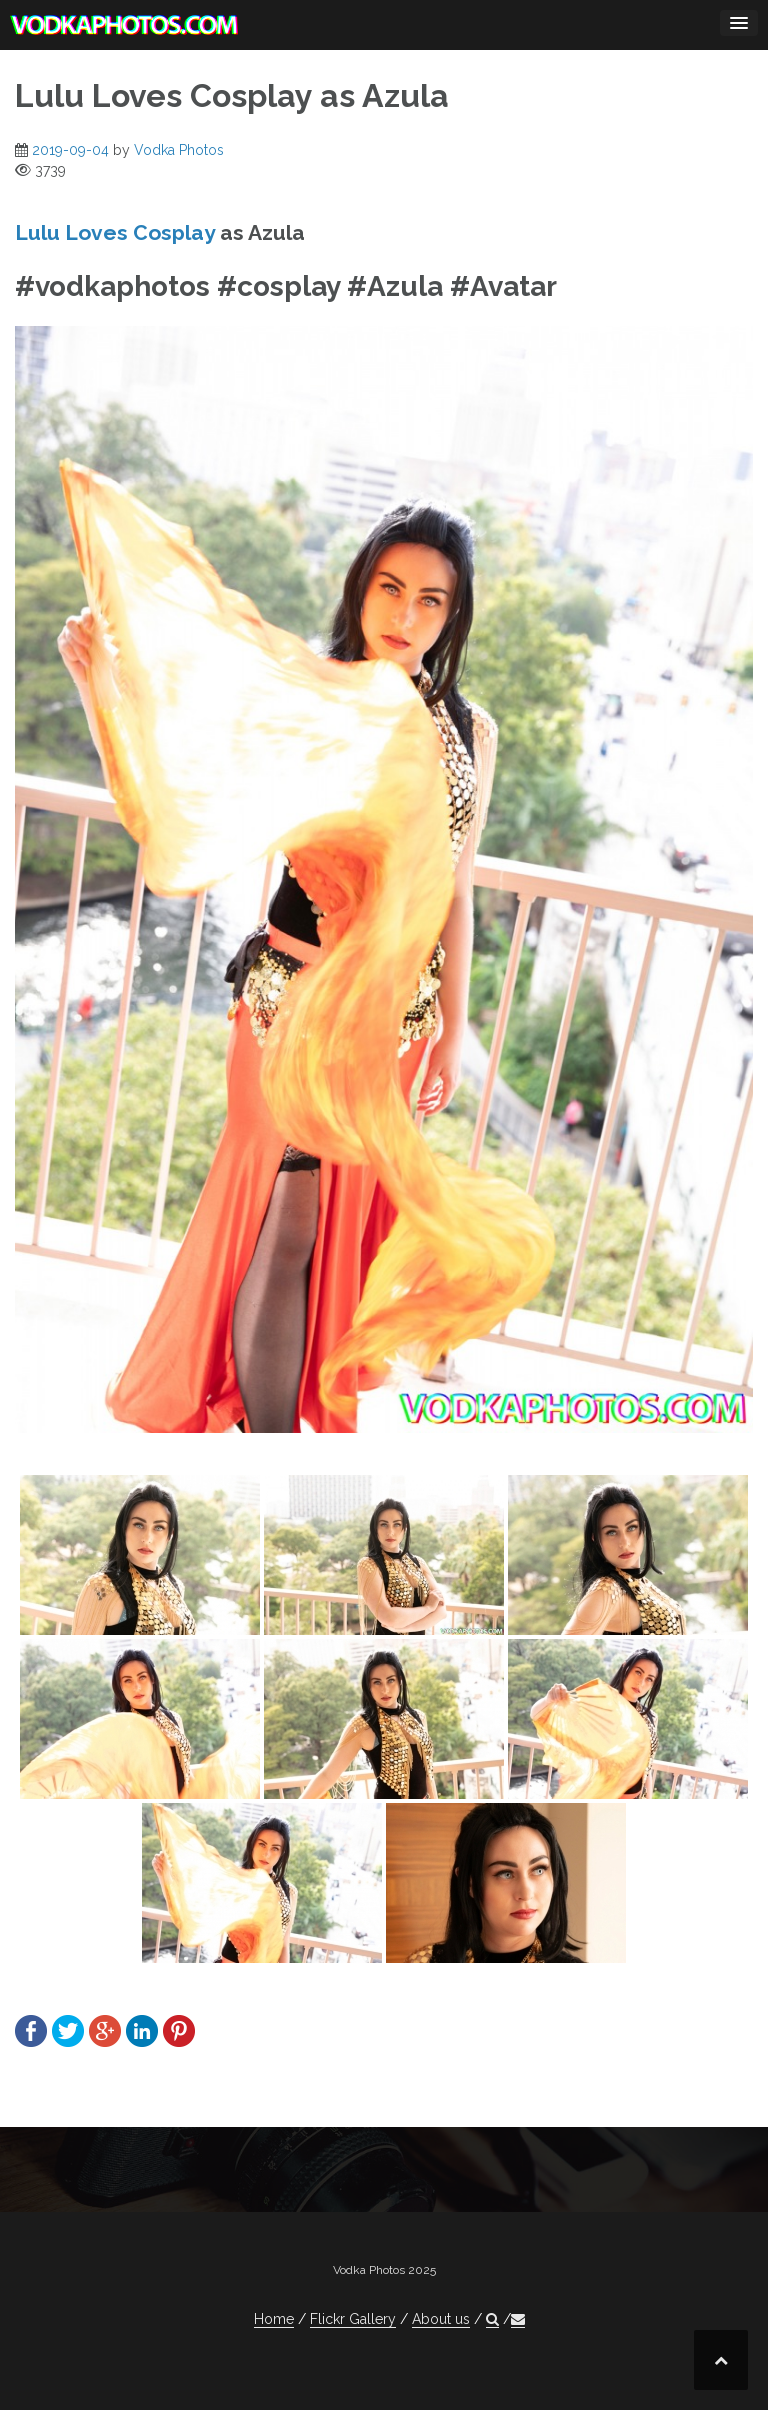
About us (441, 2319)
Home (274, 2319)
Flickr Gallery (353, 2319)
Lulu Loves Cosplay (115, 232)
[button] (492, 2319)
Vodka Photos (179, 150)
